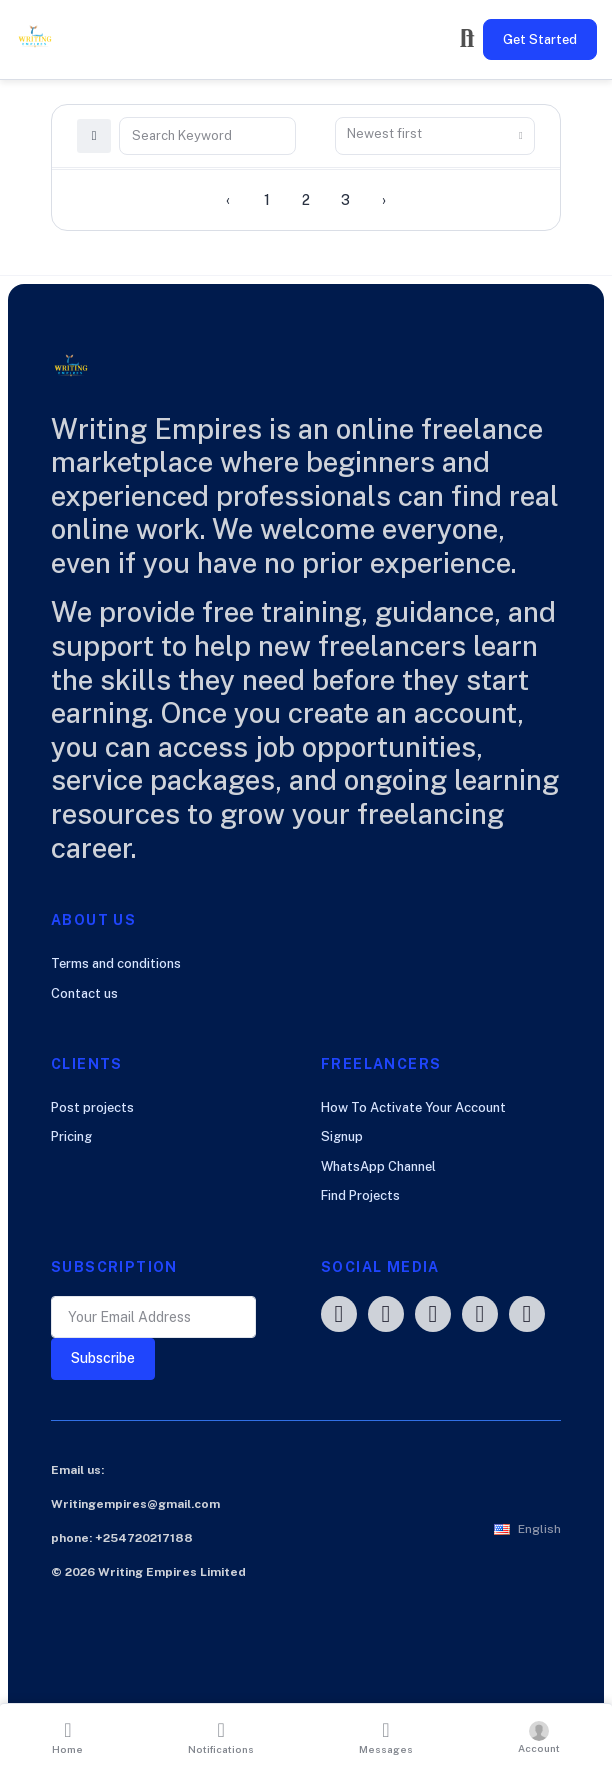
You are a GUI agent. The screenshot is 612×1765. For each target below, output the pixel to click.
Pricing (71, 1136)
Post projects (92, 1107)
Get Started (540, 39)
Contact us (84, 993)
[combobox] (435, 136)
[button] (527, 1529)
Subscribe (103, 1358)
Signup (342, 1136)
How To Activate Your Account (413, 1107)
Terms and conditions (116, 963)
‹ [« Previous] (228, 200)
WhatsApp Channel (378, 1166)
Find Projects (360, 1195)
